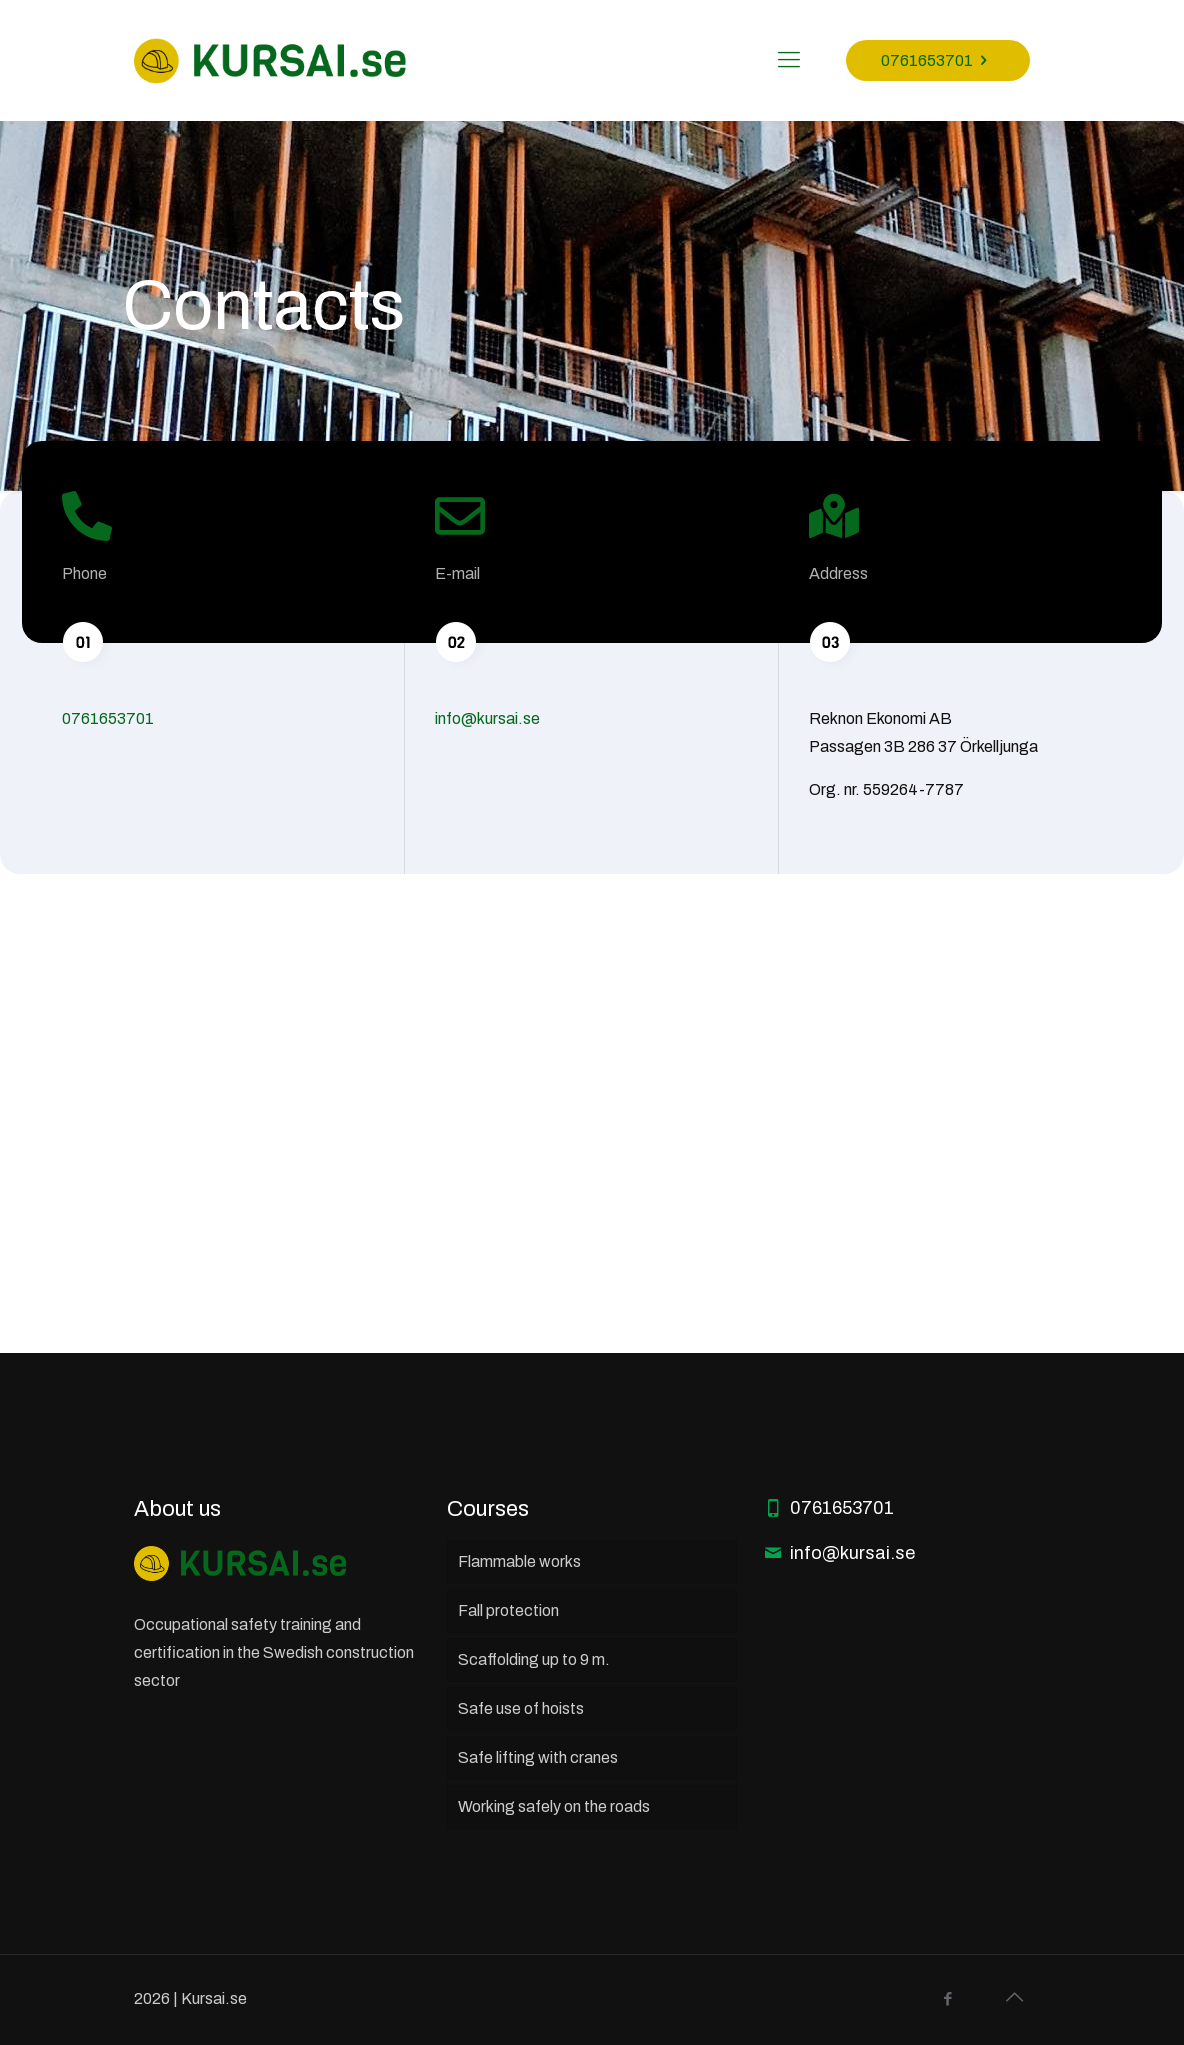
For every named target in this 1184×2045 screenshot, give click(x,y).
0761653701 (938, 60)
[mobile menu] (789, 60)
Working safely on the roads (554, 1806)
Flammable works (519, 1561)
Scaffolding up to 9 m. (534, 1659)
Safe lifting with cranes (538, 1757)
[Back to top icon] (1014, 1997)
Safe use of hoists (521, 1708)
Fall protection (508, 1610)
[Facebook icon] (947, 1999)
